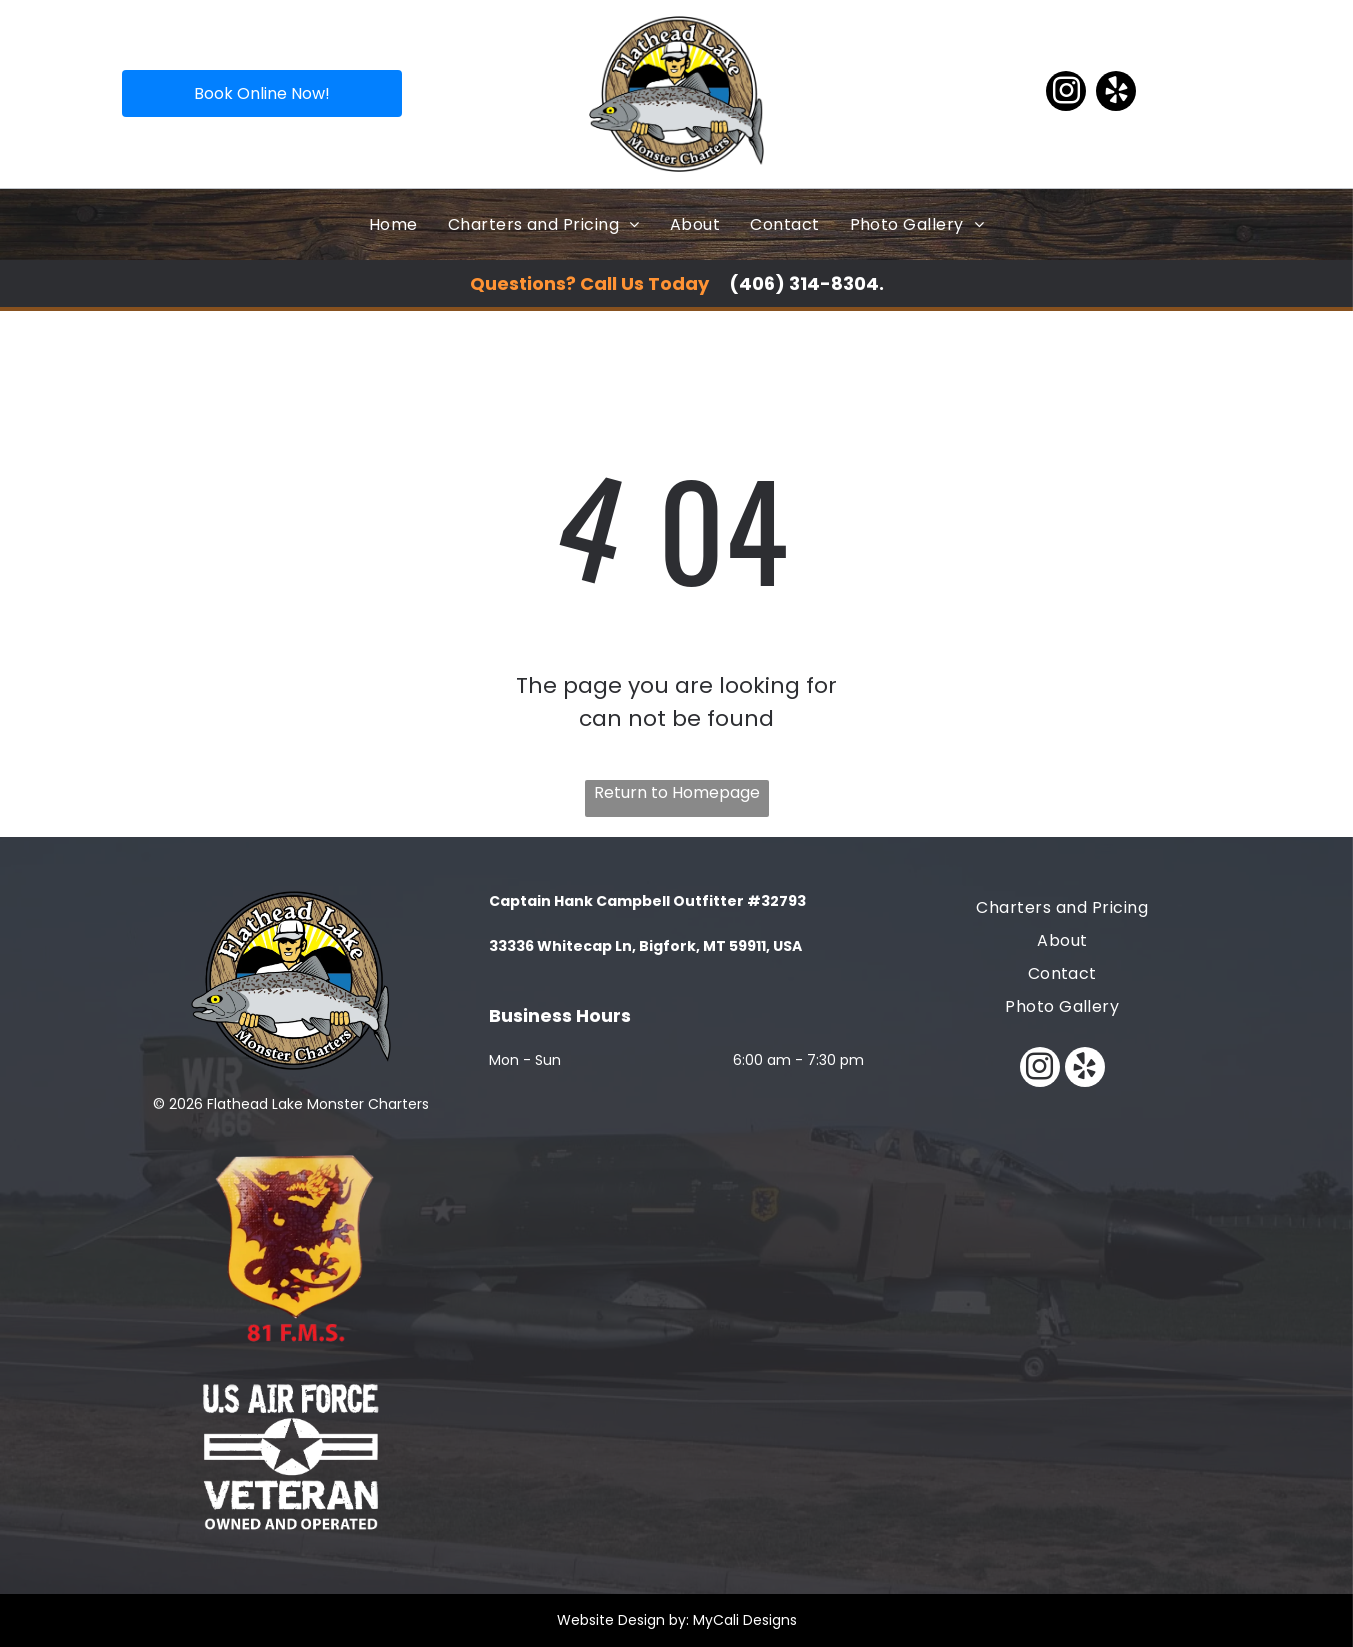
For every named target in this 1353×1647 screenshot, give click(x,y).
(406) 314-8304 (804, 283)
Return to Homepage (677, 792)
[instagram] (1066, 93)
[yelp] (1116, 93)
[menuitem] (393, 224)
